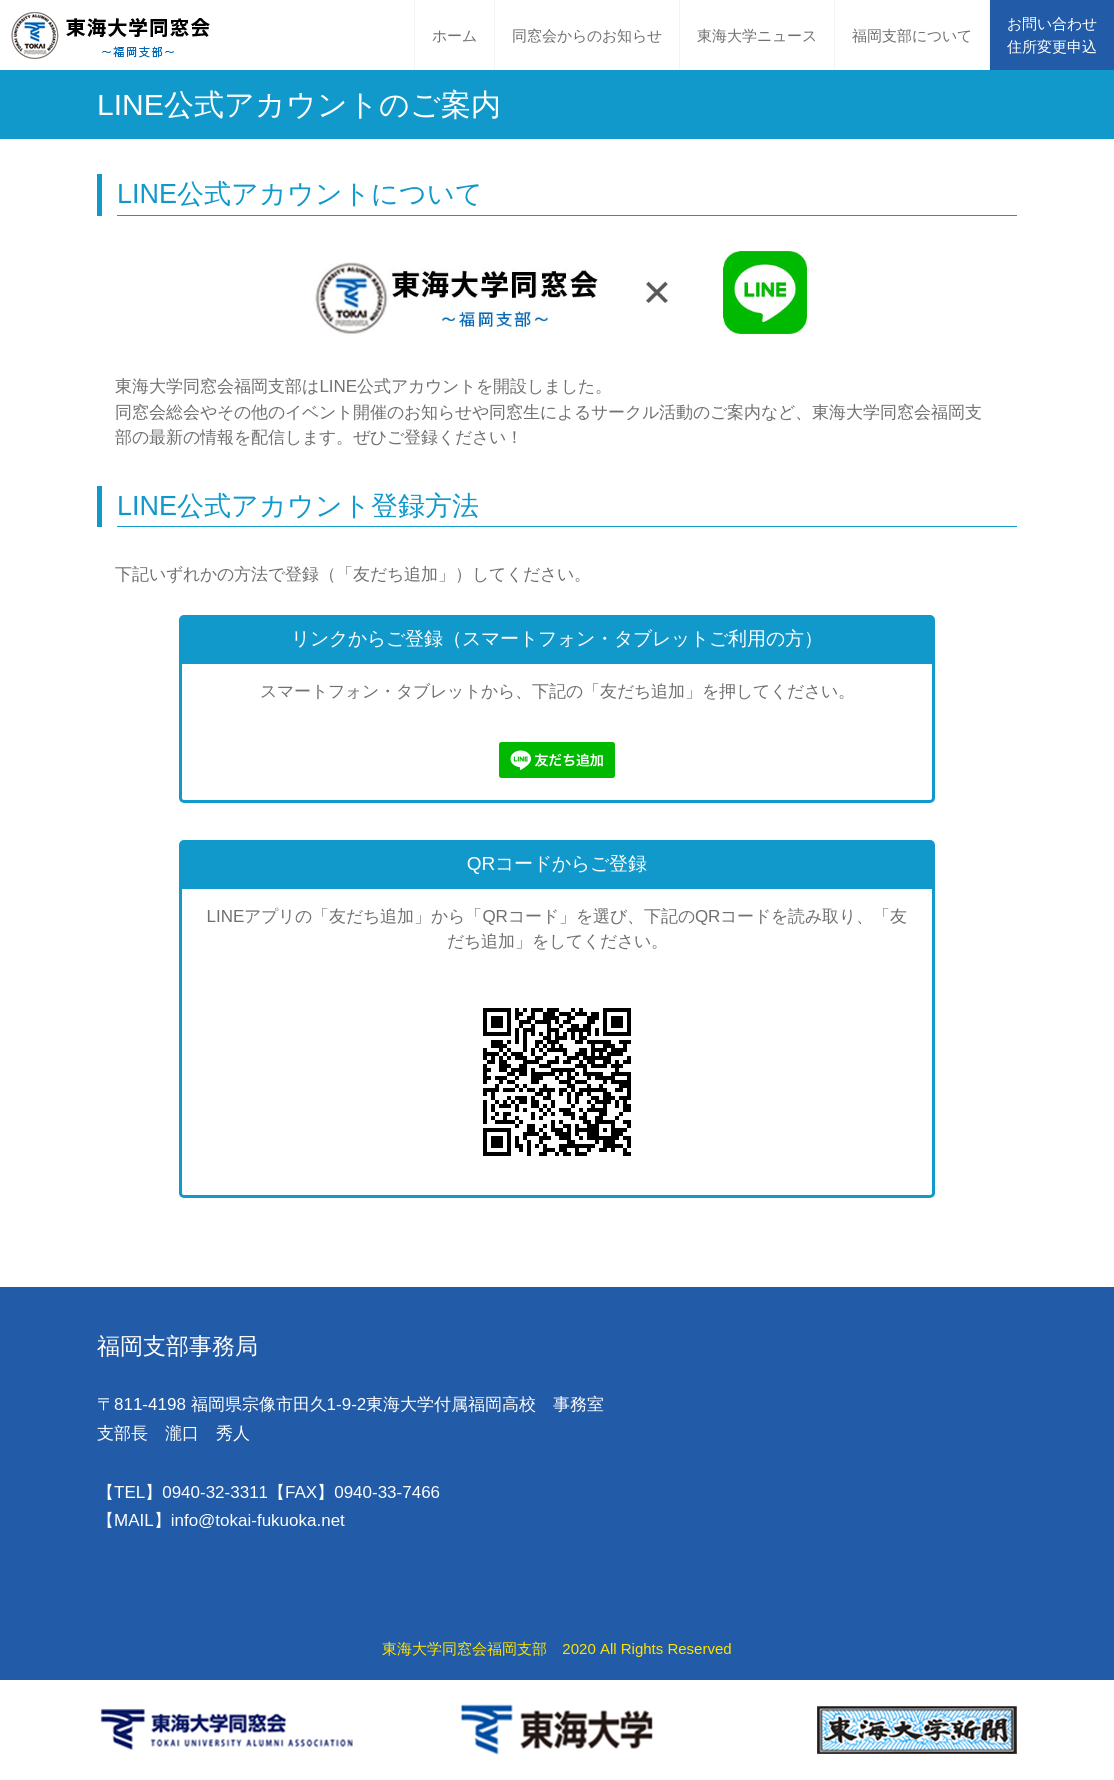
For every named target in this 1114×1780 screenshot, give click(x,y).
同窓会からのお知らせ (587, 35)
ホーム (454, 35)
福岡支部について (912, 35)
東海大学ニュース (757, 35)
